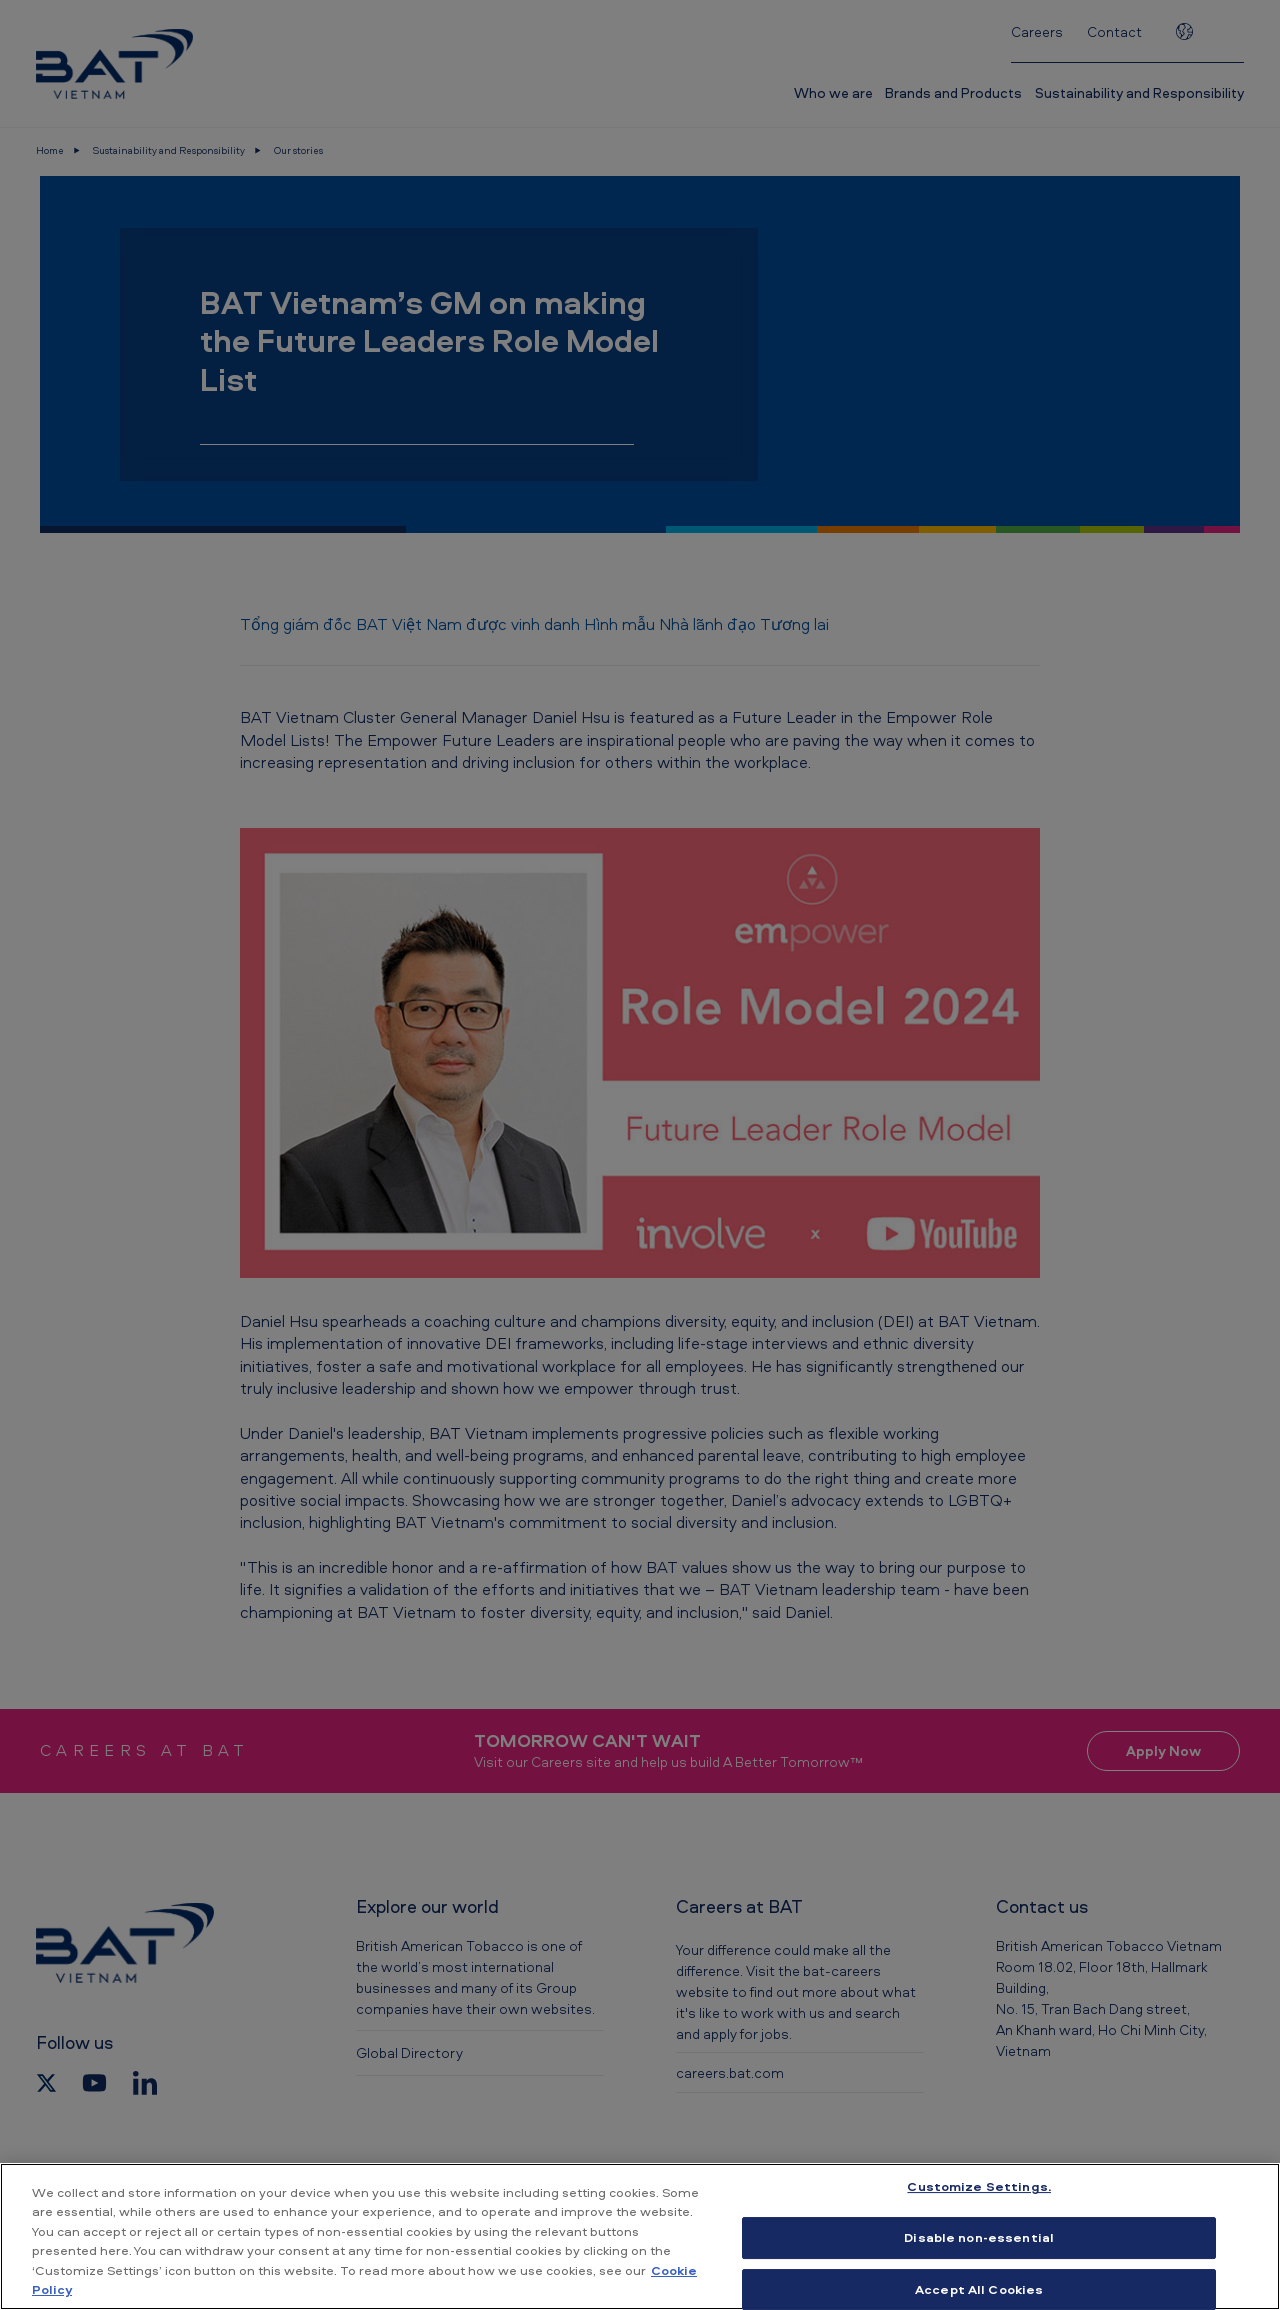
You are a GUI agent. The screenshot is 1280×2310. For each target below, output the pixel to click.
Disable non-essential (979, 2237)
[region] (640, 2236)
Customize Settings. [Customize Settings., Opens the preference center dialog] (978, 2187)
